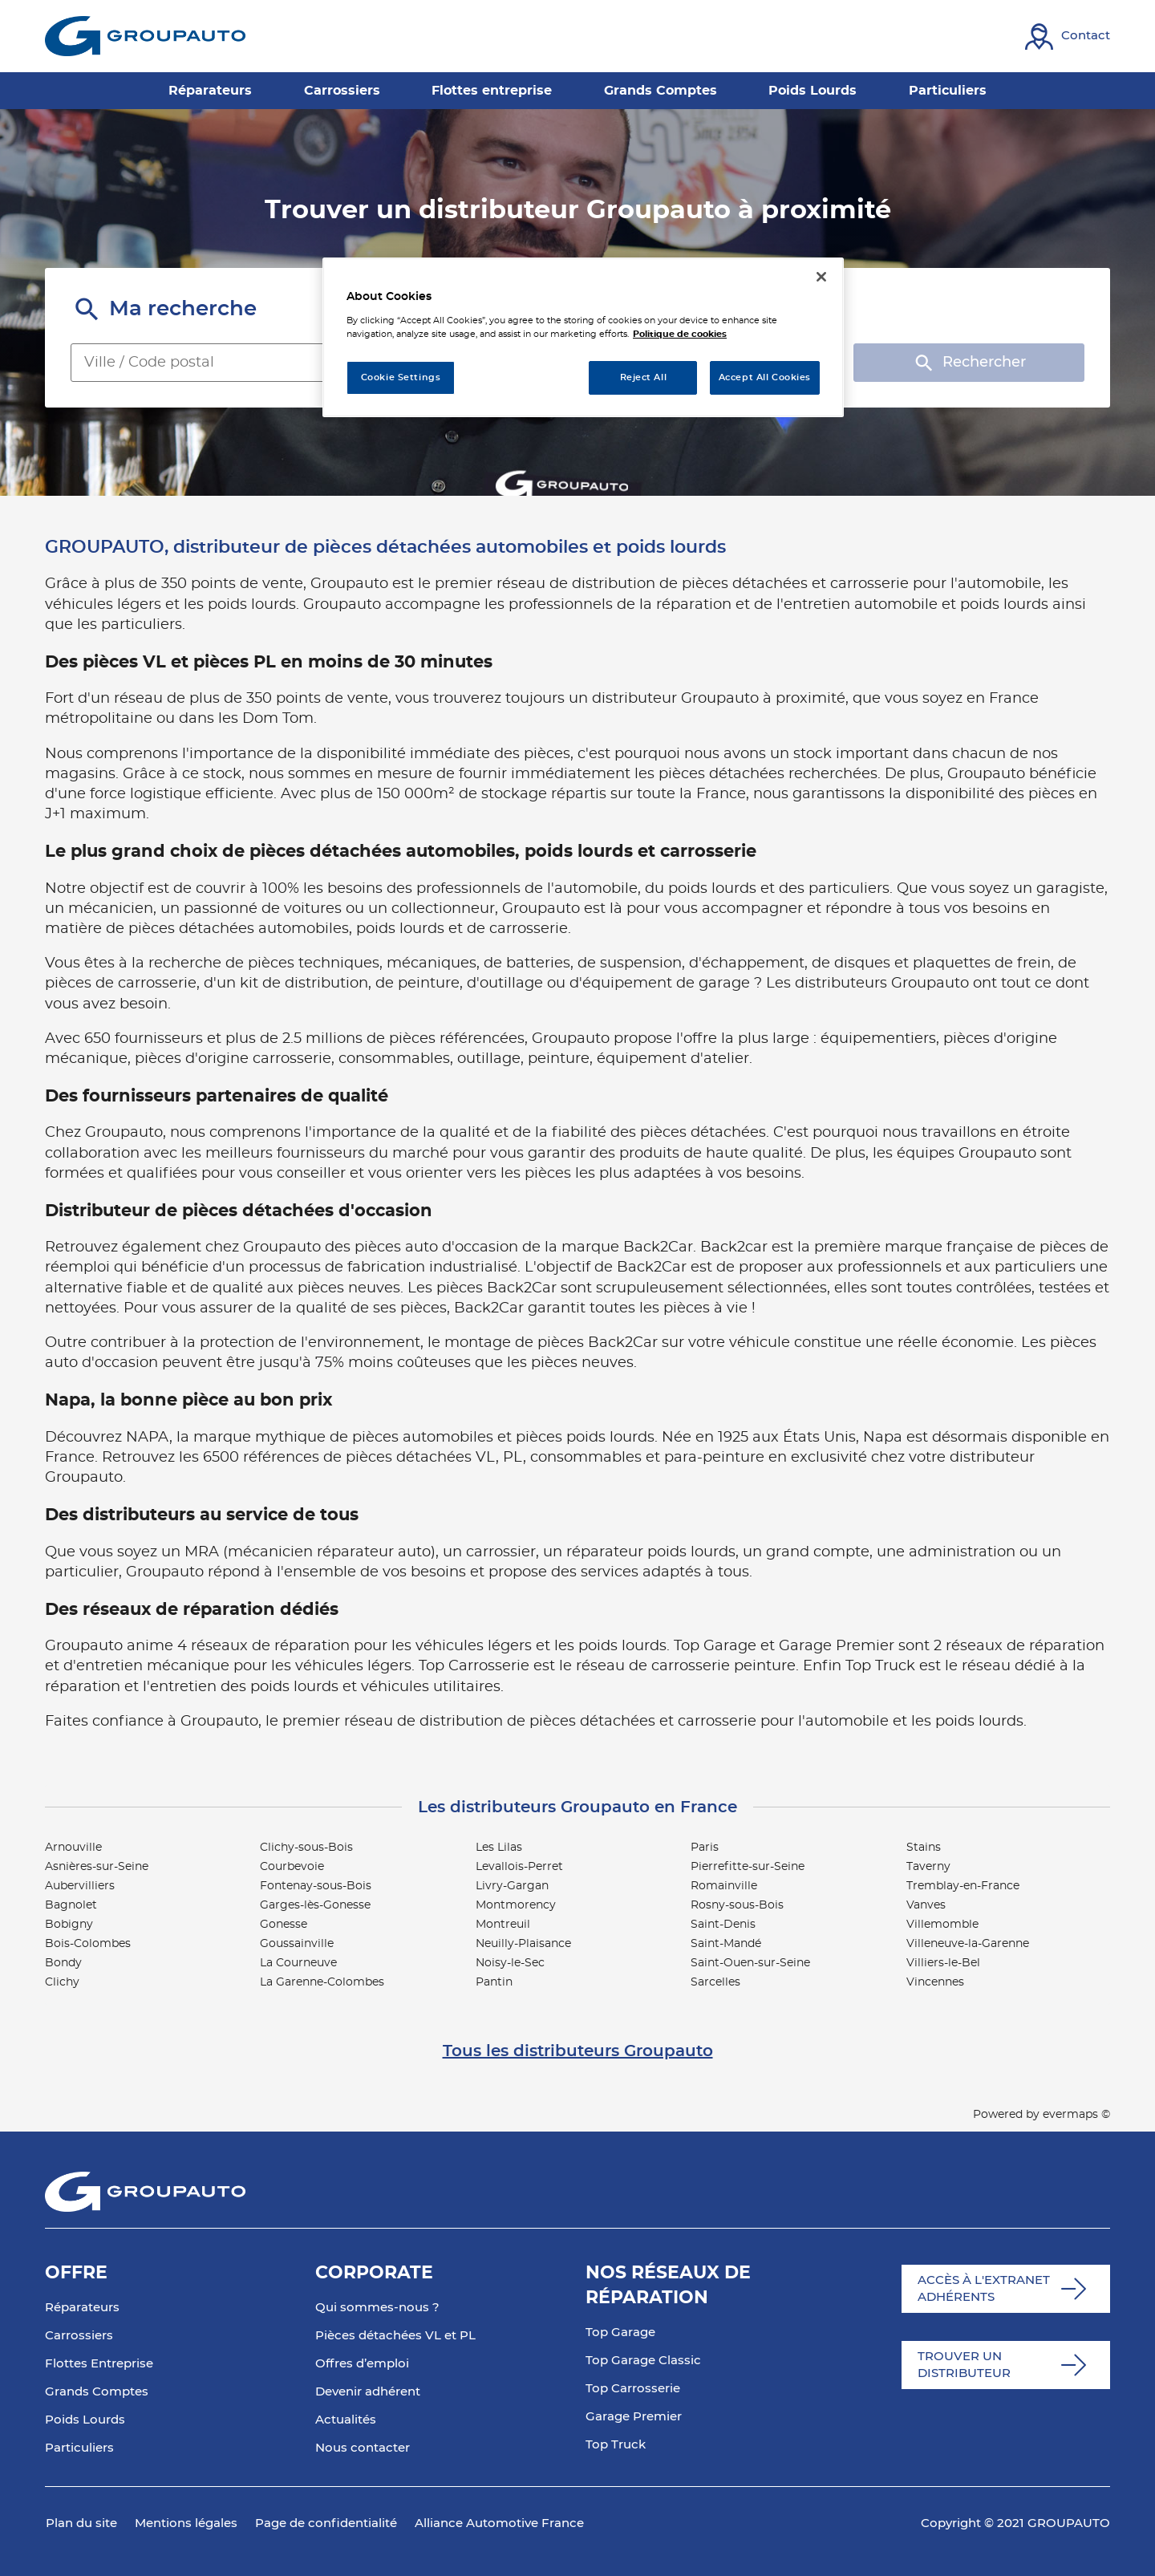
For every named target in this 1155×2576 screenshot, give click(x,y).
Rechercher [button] (969, 363)
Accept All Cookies (765, 377)
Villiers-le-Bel (943, 1963)
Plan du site (81, 2523)
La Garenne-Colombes (322, 1982)
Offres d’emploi (362, 2364)
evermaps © (1076, 2114)
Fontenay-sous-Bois (315, 1886)
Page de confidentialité (326, 2523)
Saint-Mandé (726, 1943)
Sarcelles (715, 1982)
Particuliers (79, 2448)
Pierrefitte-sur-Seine (747, 1866)
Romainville (724, 1886)
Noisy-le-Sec (510, 1963)
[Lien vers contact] (1067, 36)
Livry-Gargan (512, 1886)
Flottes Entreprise (99, 2364)
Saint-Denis (723, 1924)
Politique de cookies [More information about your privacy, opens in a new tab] (680, 334)
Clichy (62, 1982)
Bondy (63, 1963)
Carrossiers (79, 2336)
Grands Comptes (96, 2392)
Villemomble (942, 1924)
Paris (705, 1847)
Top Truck (616, 2445)
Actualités (345, 2420)
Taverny (928, 1866)
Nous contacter (362, 2448)
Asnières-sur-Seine (96, 1866)
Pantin (494, 1982)
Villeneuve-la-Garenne (967, 1943)
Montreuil (503, 1924)
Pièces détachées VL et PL (395, 2336)
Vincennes (935, 1982)
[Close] (821, 276)
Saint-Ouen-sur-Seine (750, 1963)
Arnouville (73, 1847)
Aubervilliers (80, 1886)
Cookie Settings (401, 377)
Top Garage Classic (643, 2361)
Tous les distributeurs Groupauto (578, 2051)
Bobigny (69, 1924)
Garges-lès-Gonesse (315, 1905)
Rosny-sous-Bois (737, 1905)
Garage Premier (634, 2417)
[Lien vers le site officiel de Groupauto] (145, 36)
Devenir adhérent (367, 2392)
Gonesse (283, 1924)
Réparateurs (82, 2308)
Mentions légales (186, 2523)
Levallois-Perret (519, 1866)
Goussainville (297, 1943)
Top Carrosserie (633, 2389)
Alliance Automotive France (499, 2523)
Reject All (643, 377)
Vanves (926, 1905)
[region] (583, 337)
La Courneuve (298, 1963)
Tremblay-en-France (962, 1886)
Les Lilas (499, 1847)
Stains (923, 1847)
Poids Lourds (85, 2420)
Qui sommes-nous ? (377, 2308)
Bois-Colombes (88, 1943)
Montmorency (516, 1905)
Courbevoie (292, 1866)
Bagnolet (71, 1905)
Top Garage (620, 2333)
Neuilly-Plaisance (523, 1943)
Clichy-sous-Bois (306, 1847)
